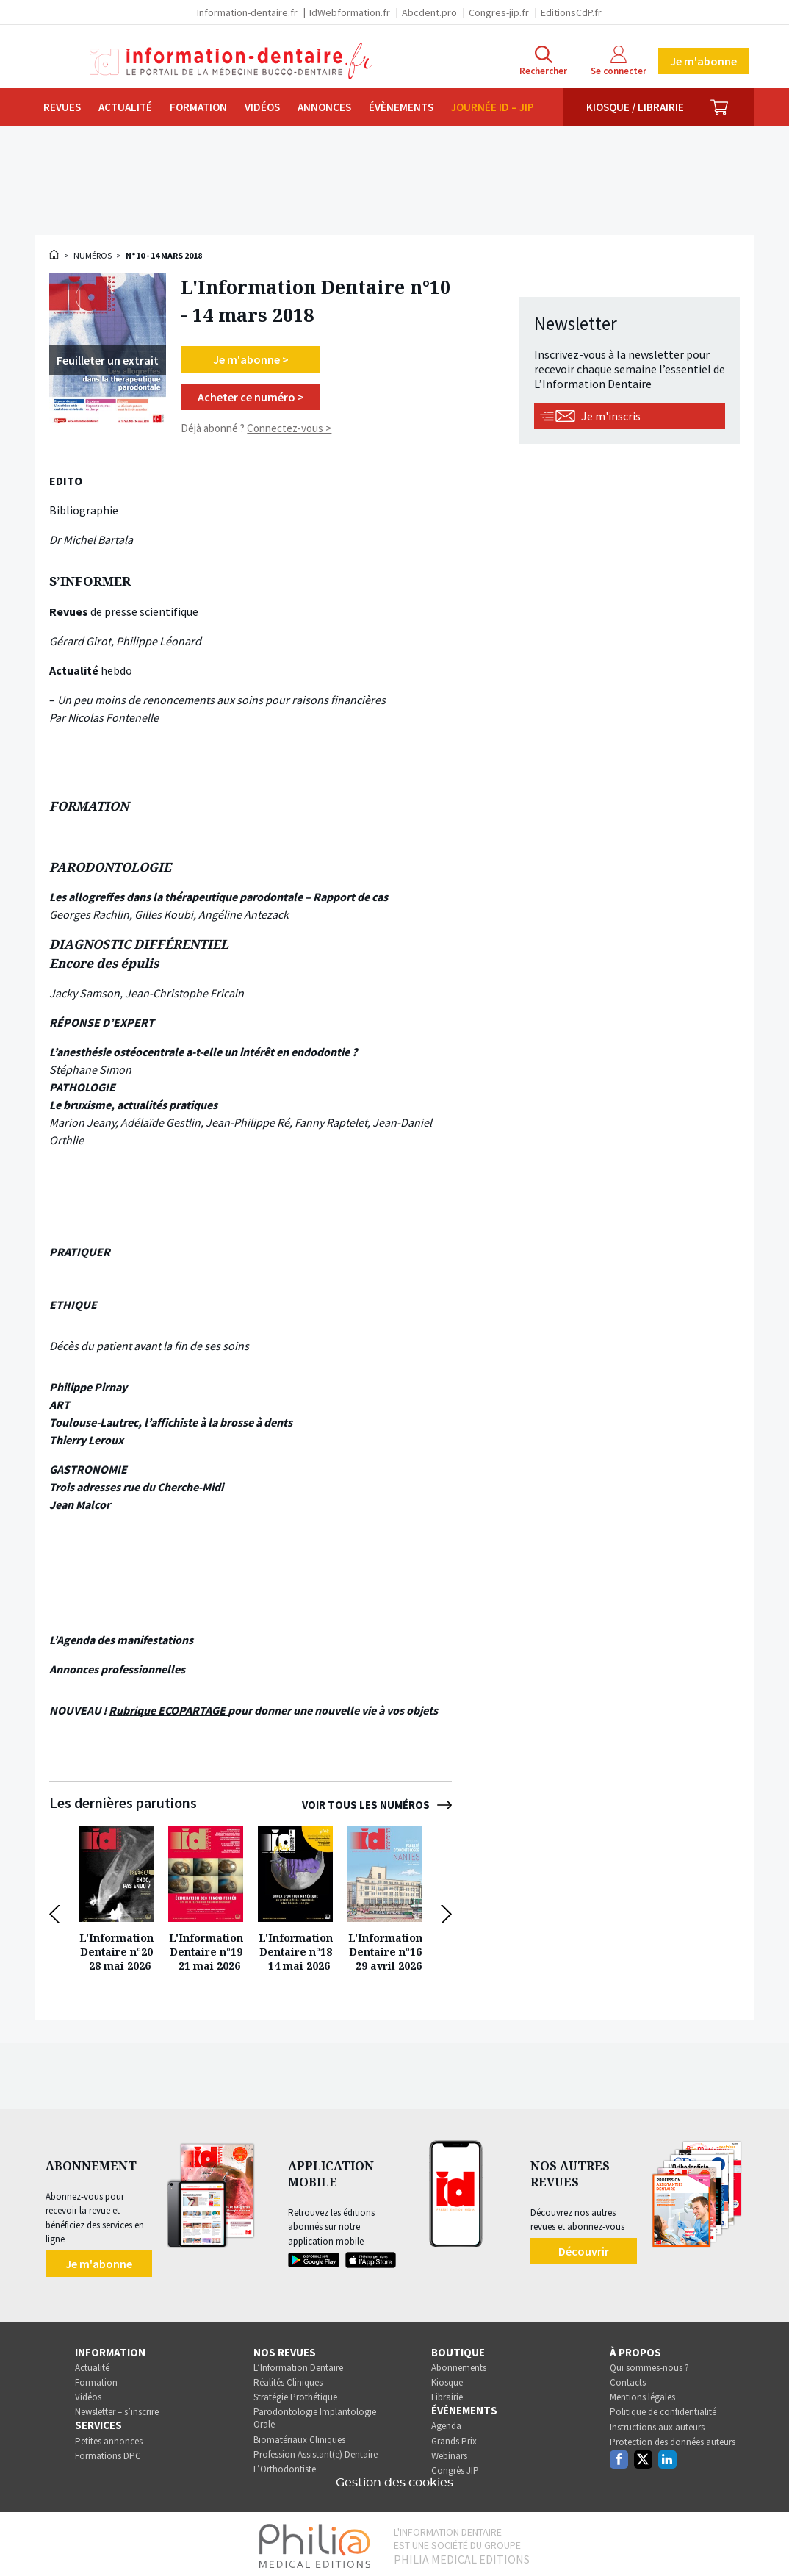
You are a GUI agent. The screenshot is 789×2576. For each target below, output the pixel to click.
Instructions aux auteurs (657, 2423)
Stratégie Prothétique (295, 2393)
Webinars (449, 2452)
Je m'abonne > (251, 359)
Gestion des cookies (394, 2479)
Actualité (125, 107)
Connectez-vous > (289, 428)
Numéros (92, 255)
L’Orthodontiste (284, 2465)
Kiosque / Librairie (635, 107)
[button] (58, 1912)
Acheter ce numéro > (251, 397)
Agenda (446, 2422)
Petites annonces (109, 2437)
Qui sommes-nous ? (649, 2364)
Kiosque (447, 2378)
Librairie (447, 2393)
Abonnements (458, 2364)
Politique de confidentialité (663, 2408)
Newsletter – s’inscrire (117, 2408)
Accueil (55, 254)
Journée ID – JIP (492, 107)
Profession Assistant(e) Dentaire (315, 2450)
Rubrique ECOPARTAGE (168, 1710)
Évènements (401, 107)
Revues (62, 107)
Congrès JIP (455, 2467)
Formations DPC (108, 2452)
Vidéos (262, 107)
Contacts (628, 2378)
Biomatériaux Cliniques (299, 2436)
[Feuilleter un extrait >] (107, 359)
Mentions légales (642, 2393)
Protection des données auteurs (672, 2438)
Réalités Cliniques (288, 2378)
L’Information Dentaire (298, 2364)
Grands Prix (454, 2437)
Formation (198, 107)
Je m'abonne (703, 61)
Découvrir (583, 2246)
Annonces (324, 107)
